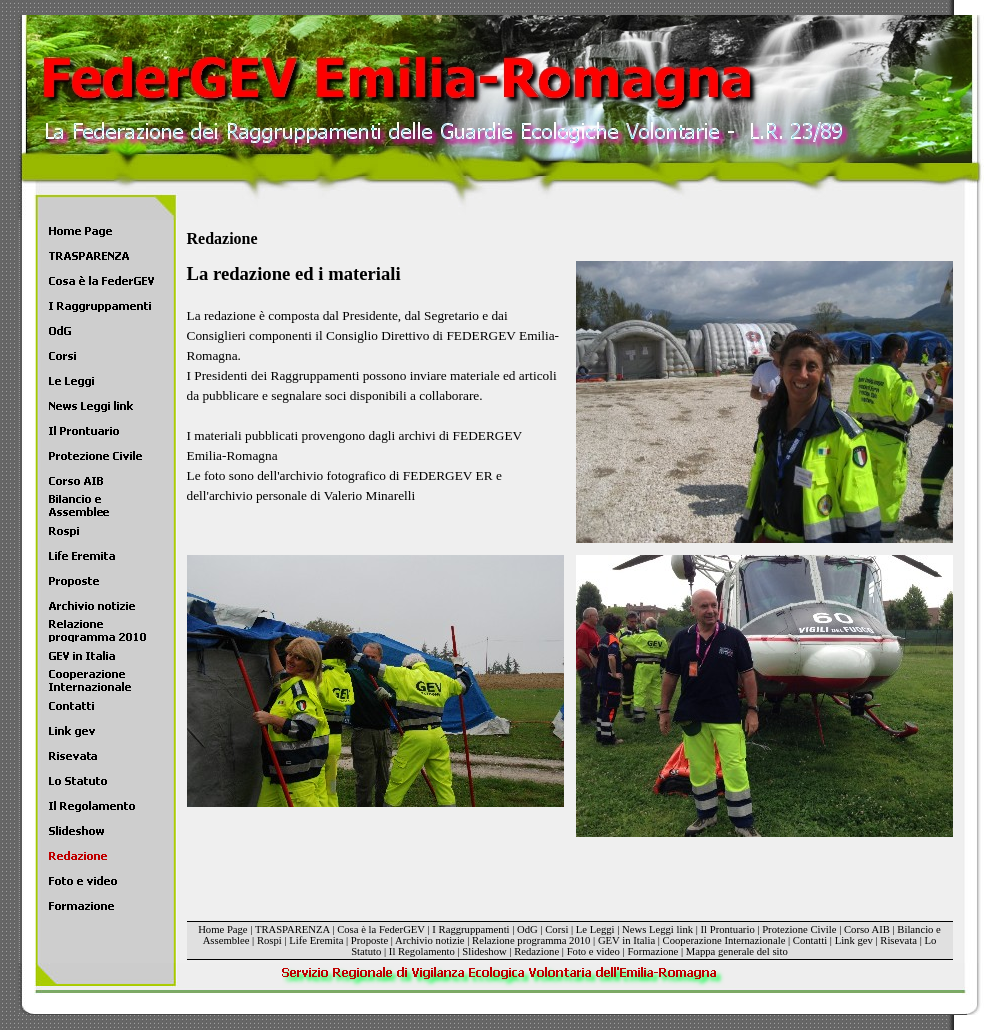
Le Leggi (595, 929)
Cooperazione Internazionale (724, 940)
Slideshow (484, 951)
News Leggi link (657, 929)
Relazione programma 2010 (531, 940)
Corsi (556, 929)
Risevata (898, 940)
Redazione (536, 951)
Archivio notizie (430, 940)
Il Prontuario (728, 929)
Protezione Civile (799, 929)
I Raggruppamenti (470, 929)
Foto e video (593, 951)
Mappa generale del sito (737, 951)
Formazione (652, 951)
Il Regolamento (422, 951)
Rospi (269, 940)
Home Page (222, 929)
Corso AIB (867, 929)
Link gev (854, 940)
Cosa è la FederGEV (381, 929)
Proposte (369, 940)
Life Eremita (316, 940)
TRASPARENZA (292, 929)
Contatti (810, 940)
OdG (527, 929)
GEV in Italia (626, 940)
